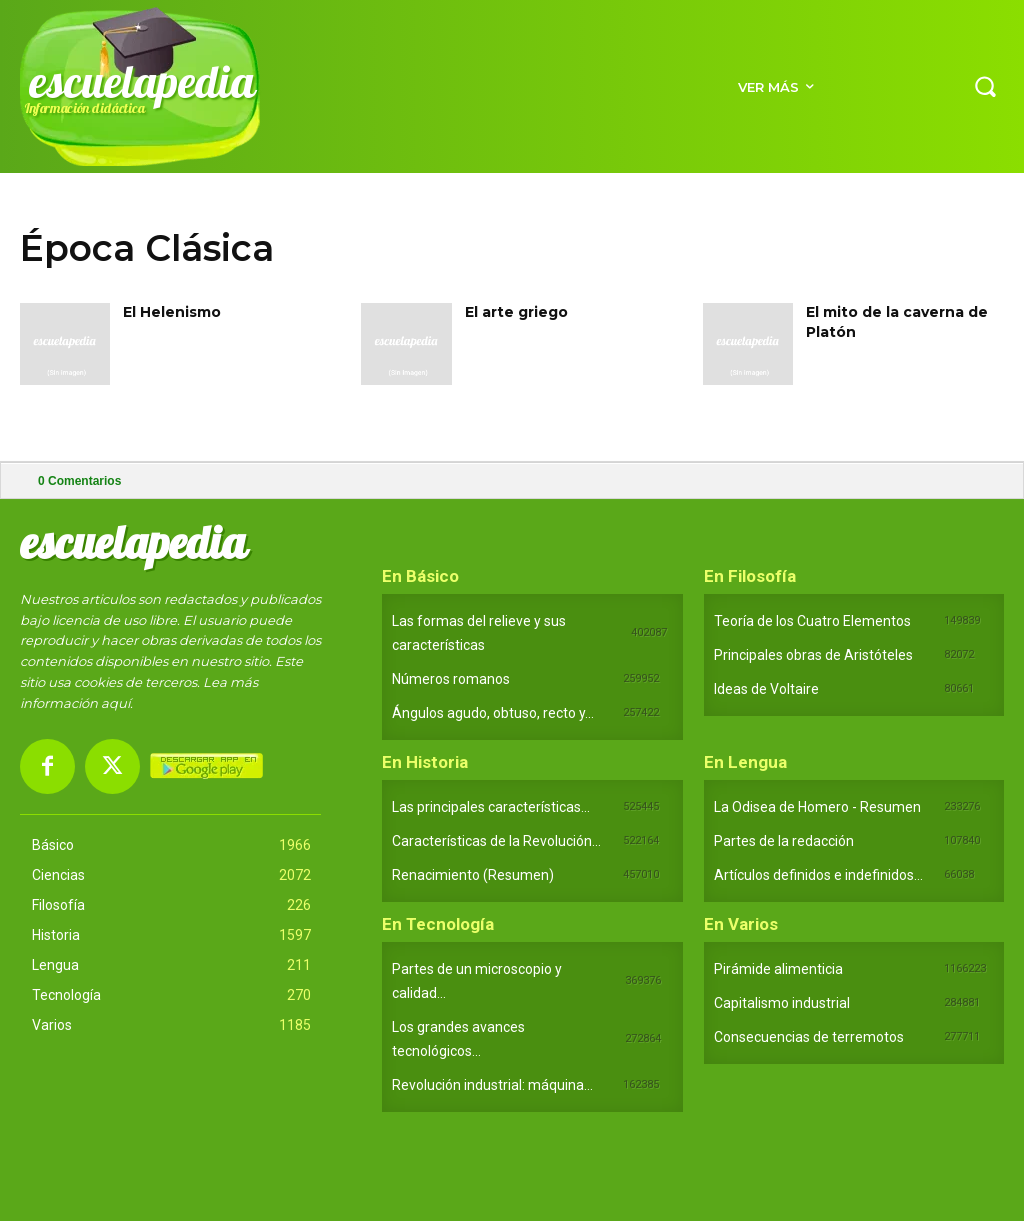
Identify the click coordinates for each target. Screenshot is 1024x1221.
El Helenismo (172, 312)
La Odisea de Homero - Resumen (817, 807)
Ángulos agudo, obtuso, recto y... (493, 713)
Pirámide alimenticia (778, 969)
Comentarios (79, 481)
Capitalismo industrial (782, 1003)
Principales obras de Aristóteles (813, 655)
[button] (985, 86)
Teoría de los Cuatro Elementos (812, 621)
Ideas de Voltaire (766, 689)
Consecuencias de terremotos (809, 1037)
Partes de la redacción (784, 841)
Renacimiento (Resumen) (473, 875)
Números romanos (451, 679)
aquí (115, 703)
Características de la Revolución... (496, 841)
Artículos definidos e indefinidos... (818, 875)
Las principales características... (491, 807)
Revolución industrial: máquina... (492, 1085)
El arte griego (516, 312)
